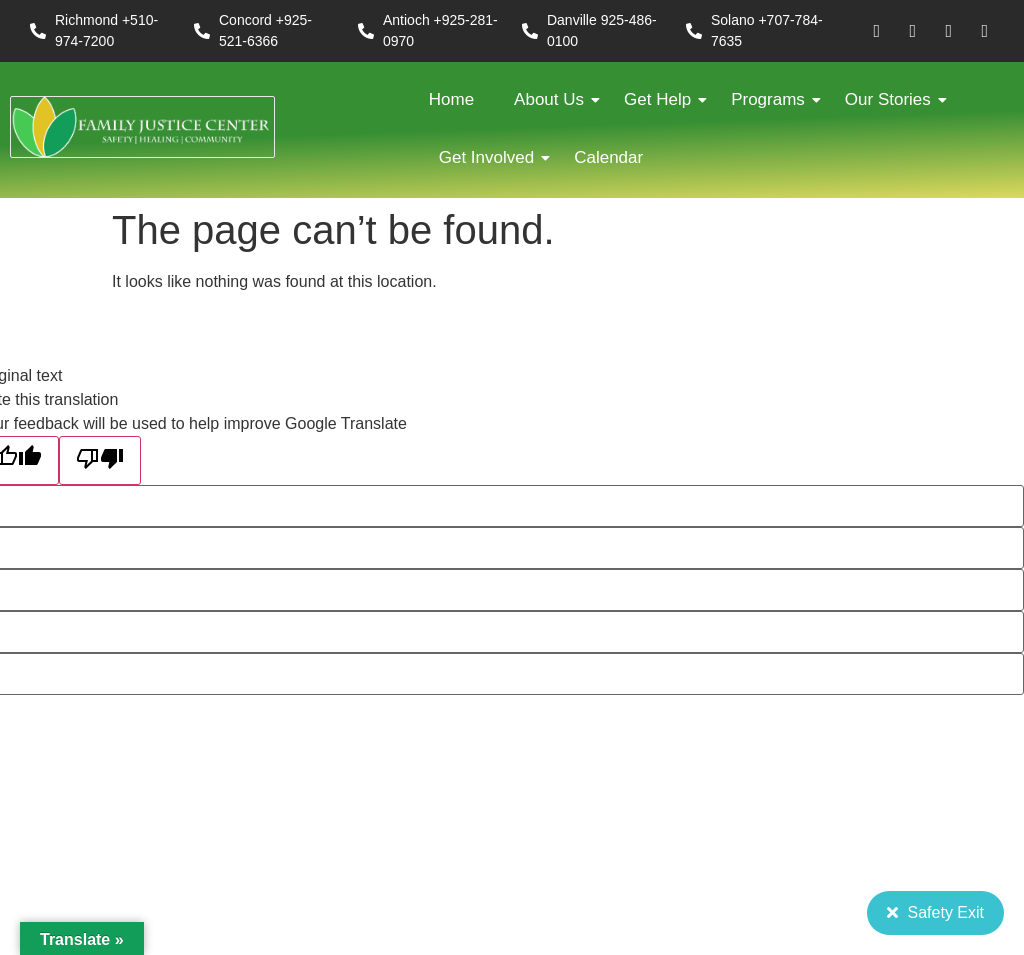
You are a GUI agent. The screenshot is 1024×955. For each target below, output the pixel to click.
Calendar (608, 157)
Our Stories (893, 99)
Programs (773, 99)
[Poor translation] (100, 460)
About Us (554, 99)
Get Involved (491, 157)
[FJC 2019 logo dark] (142, 127)
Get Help (662, 99)
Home (451, 99)
